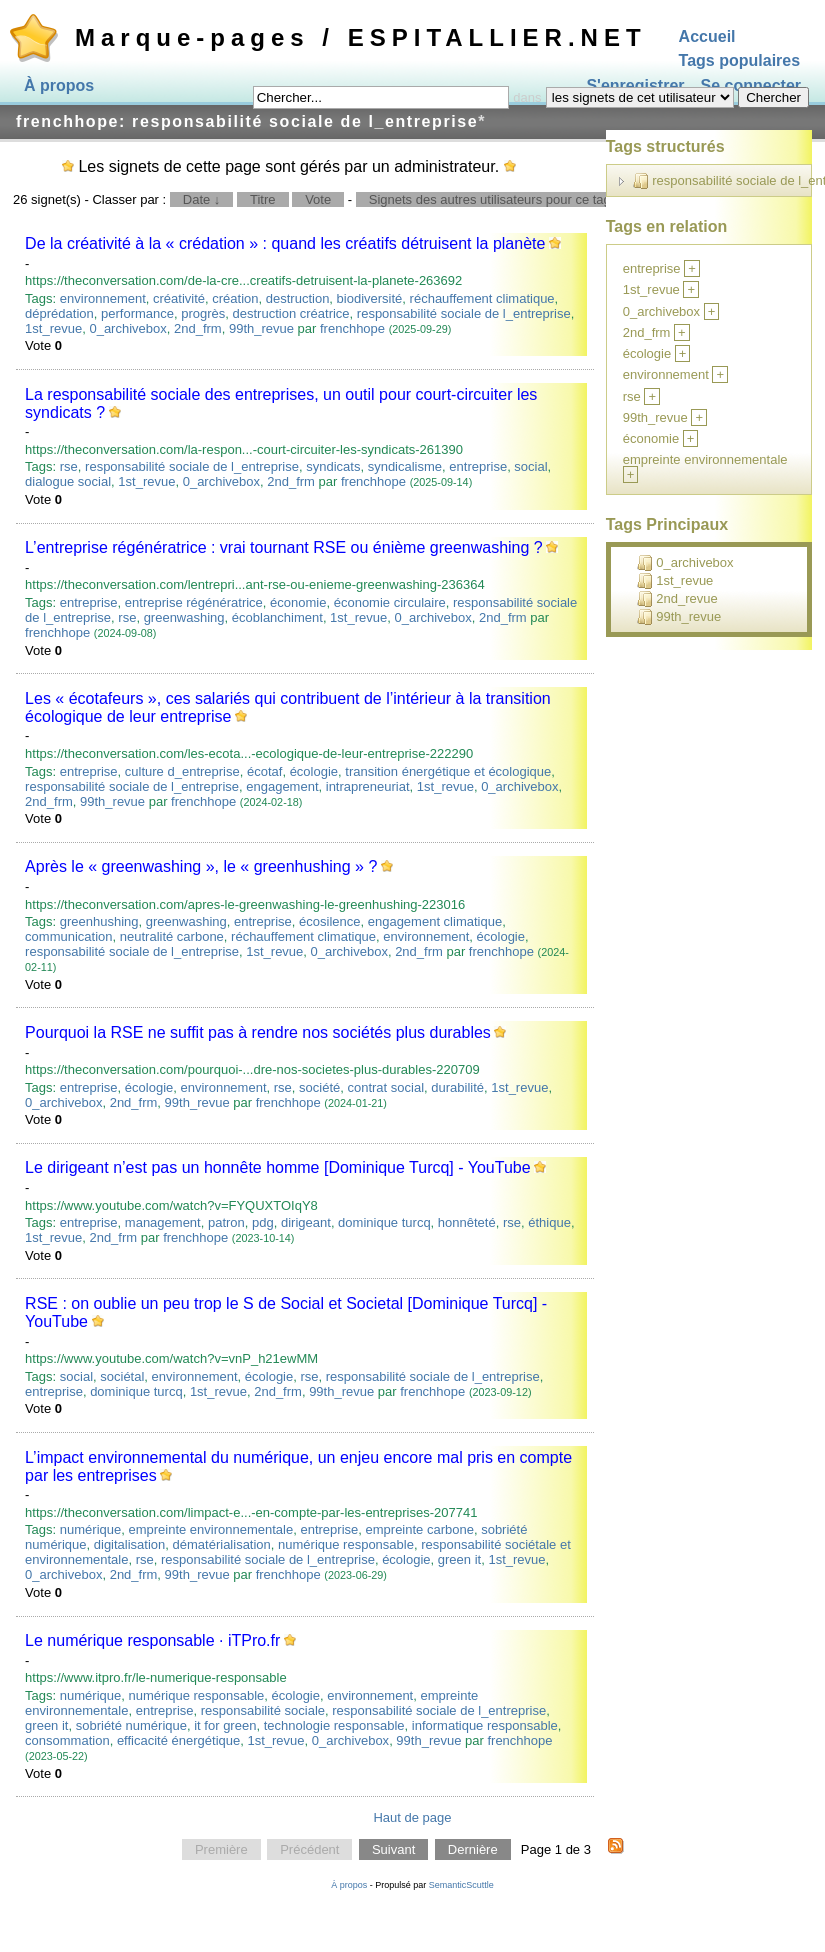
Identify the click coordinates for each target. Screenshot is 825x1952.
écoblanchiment (277, 617)
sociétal (122, 1376)
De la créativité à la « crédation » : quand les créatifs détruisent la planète (285, 243)
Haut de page (412, 1817)
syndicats (333, 466)
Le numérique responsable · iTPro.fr (152, 1640)
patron (226, 1222)
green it (459, 1559)
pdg (263, 1222)
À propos (59, 85)
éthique (549, 1222)
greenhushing (99, 921)
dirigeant (306, 1222)
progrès (203, 313)
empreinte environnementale (210, 1529)
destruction (298, 298)
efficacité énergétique (178, 1740)
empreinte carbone (420, 1529)
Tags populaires (740, 61)
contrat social (385, 1087)
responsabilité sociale (263, 1710)
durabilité (457, 1087)
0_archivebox (127, 328)
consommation (67, 1740)
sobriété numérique (131, 1725)
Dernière (473, 1849)
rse (69, 466)
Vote (318, 199)
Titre (263, 199)
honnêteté (467, 1222)
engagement (282, 786)
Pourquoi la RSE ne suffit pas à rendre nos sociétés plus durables (258, 1032)
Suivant (393, 1849)
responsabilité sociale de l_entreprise (464, 313)
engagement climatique (435, 921)
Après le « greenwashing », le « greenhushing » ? (201, 866)
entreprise (478, 466)
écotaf (264, 771)
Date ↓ (202, 199)
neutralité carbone (172, 936)
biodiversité (370, 298)
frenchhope (352, 328)
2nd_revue (677, 599)
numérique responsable (346, 1544)
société (319, 1087)
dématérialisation (222, 1544)
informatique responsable (485, 1725)
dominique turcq (384, 1222)
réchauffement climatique (482, 298)
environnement (103, 298)
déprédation (59, 313)
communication (68, 936)
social (530, 466)
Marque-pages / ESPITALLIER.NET (361, 37)
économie (298, 602)
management (163, 1222)
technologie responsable (334, 1725)
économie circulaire (390, 602)
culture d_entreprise (182, 771)
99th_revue (261, 328)
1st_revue (53, 328)
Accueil (707, 36)
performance (137, 313)
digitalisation (130, 1544)
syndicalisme (405, 466)
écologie (314, 771)
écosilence (329, 921)
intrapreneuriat (368, 786)
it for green (225, 1725)
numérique (90, 1529)
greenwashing (184, 617)
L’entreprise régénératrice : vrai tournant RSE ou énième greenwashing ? (284, 547)
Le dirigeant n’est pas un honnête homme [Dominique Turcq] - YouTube (278, 1167)
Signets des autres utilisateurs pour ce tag (490, 199)
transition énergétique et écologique (448, 771)
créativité (179, 298)
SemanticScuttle (461, 1885)
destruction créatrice (291, 313)
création (235, 298)
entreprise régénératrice (194, 602)
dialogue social (68, 481)
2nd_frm (198, 328)
